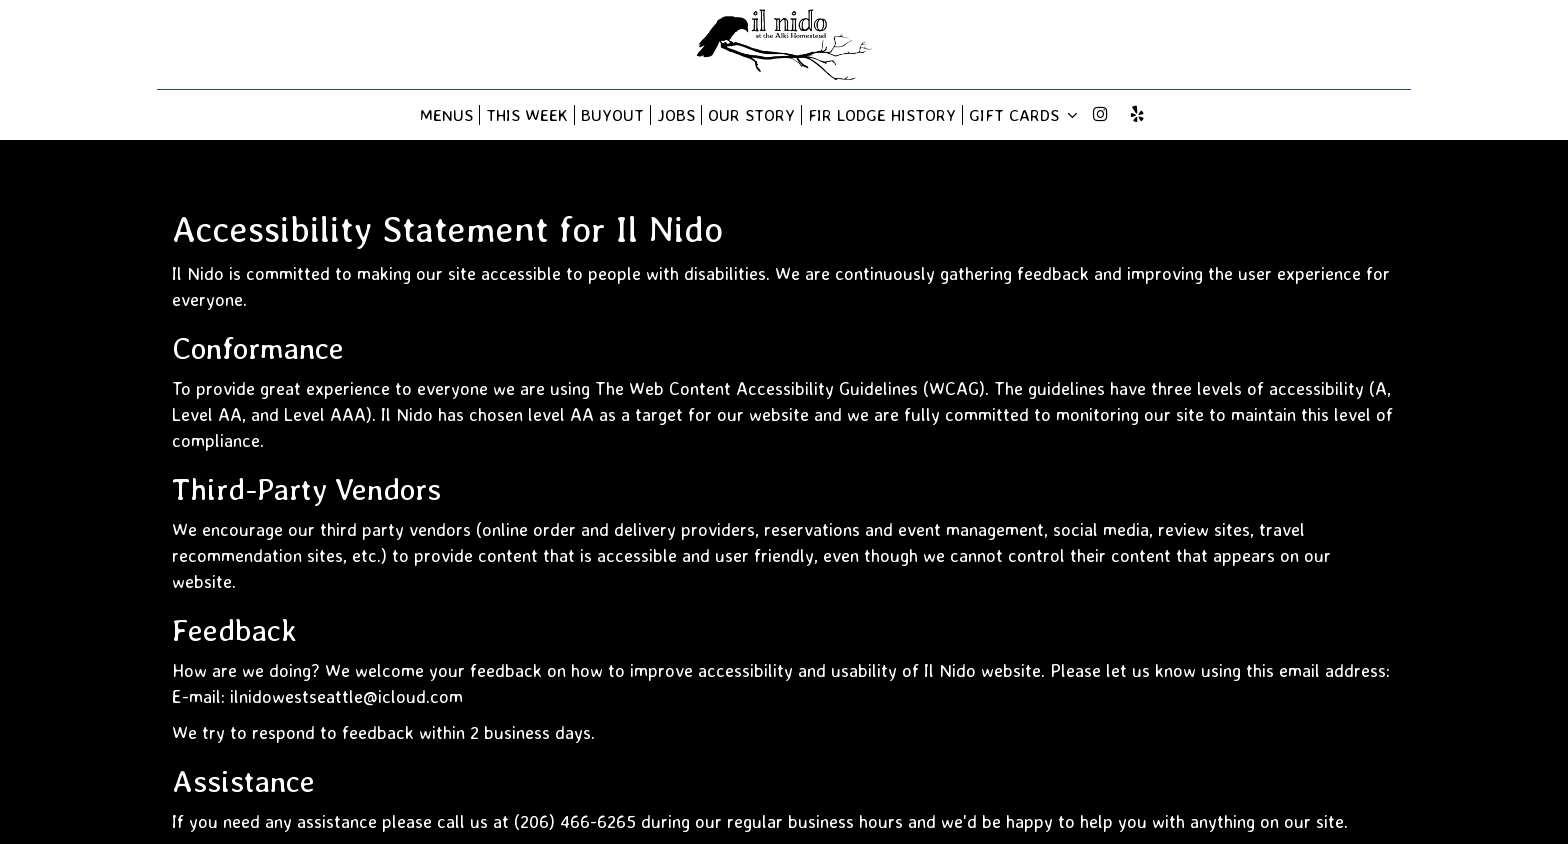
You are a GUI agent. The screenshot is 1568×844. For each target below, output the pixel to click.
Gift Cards (1023, 115)
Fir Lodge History (882, 115)
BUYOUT (612, 115)
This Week (527, 115)
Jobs (676, 115)
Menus (446, 115)
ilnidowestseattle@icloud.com (346, 696)
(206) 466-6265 (575, 821)
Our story (751, 115)
